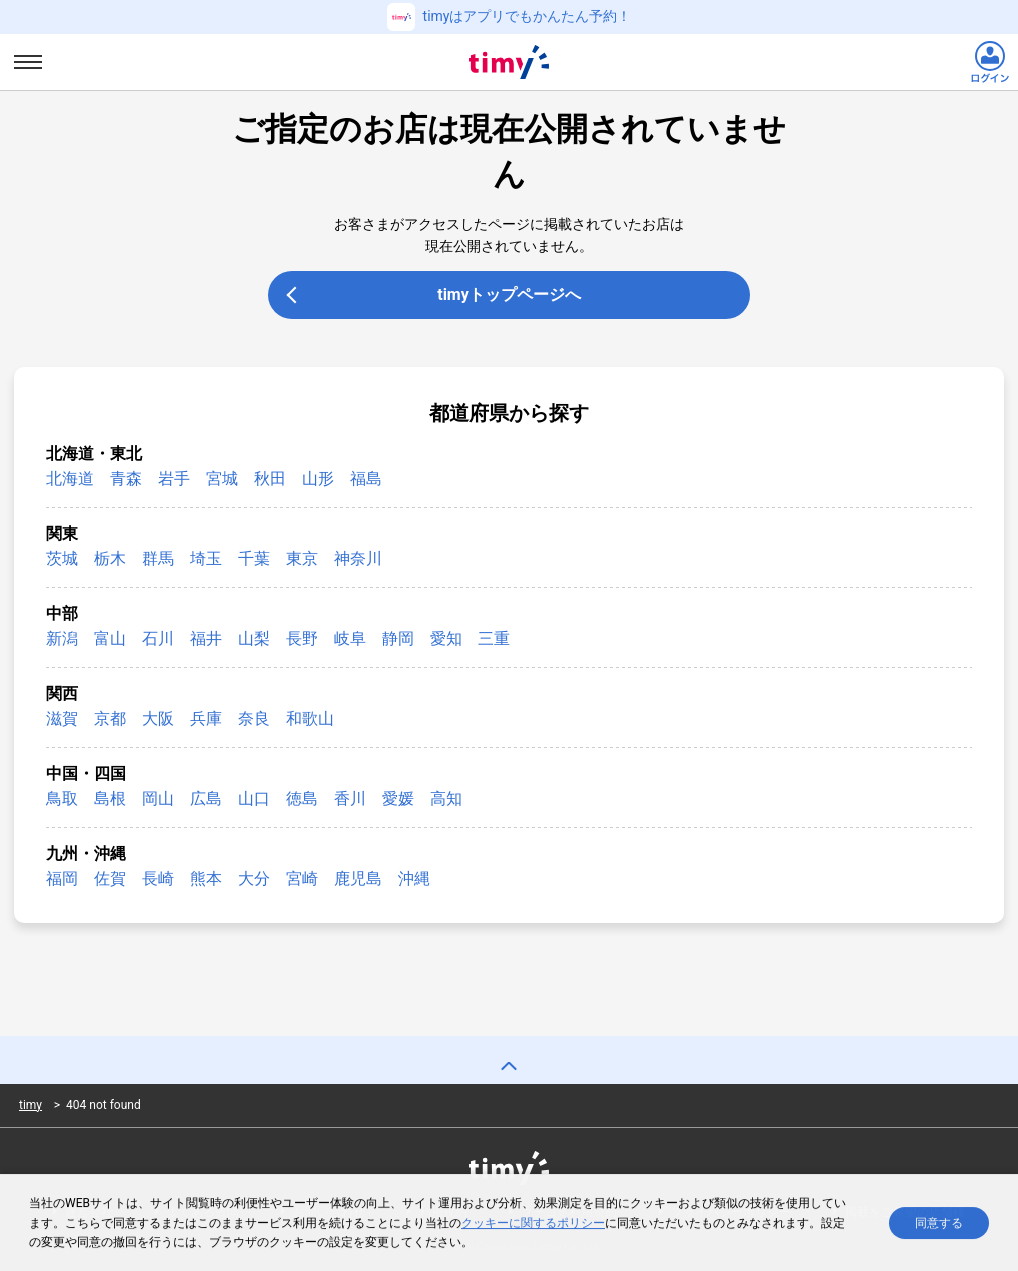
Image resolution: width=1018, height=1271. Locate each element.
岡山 (158, 798)
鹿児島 (358, 878)
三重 (494, 638)
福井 (206, 638)
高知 (446, 798)
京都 (110, 718)
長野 (302, 638)
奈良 (254, 718)
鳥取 (62, 798)
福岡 (62, 878)
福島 (366, 478)
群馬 (158, 558)
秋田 (270, 478)
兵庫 (206, 718)
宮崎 (302, 878)
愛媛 (398, 798)
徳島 (302, 798)
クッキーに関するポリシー (533, 1226)
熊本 (206, 878)
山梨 (254, 638)
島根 (110, 798)
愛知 (446, 638)
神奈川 (358, 558)
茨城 (62, 558)
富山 (110, 638)
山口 (254, 798)
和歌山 (310, 718)
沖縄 (414, 878)
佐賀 (110, 878)
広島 (206, 798)
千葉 (254, 558)
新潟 (62, 638)
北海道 (70, 478)
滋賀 (62, 718)
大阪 (158, 718)
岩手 (174, 478)
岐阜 (350, 638)
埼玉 (206, 558)
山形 (318, 478)
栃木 (110, 558)
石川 (158, 638)
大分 (254, 878)
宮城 (222, 478)
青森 (126, 478)
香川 (350, 798)
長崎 (158, 878)
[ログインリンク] (990, 62)
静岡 (398, 638)
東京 (302, 558)
